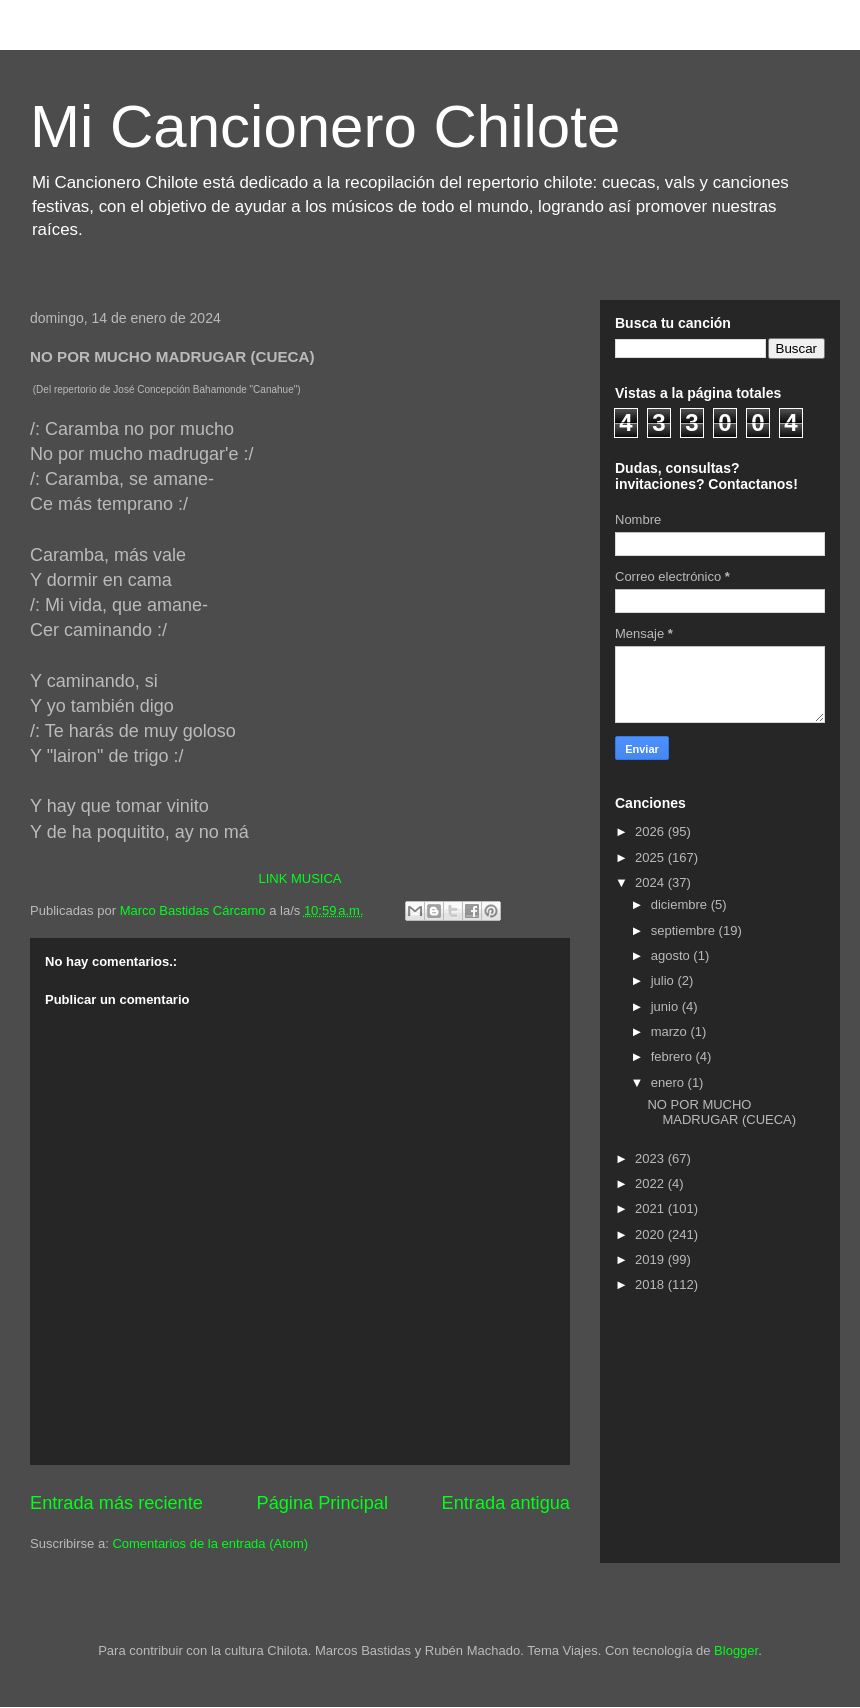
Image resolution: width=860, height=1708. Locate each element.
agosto (672, 955)
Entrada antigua (506, 1503)
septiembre (685, 930)
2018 (651, 1284)
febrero (673, 1056)
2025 (651, 857)
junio (666, 1006)
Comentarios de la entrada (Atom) (210, 1543)
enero (669, 1082)
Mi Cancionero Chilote (325, 126)
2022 (651, 1183)
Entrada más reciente (116, 1503)
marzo (671, 1031)
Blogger (736, 1650)
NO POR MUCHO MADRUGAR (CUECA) (721, 1112)
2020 (651, 1234)
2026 (651, 831)
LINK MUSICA (299, 878)
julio (664, 980)
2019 (651, 1259)
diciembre (681, 904)
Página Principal (322, 1503)
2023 (651, 1158)
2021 (651, 1208)
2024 (651, 882)
